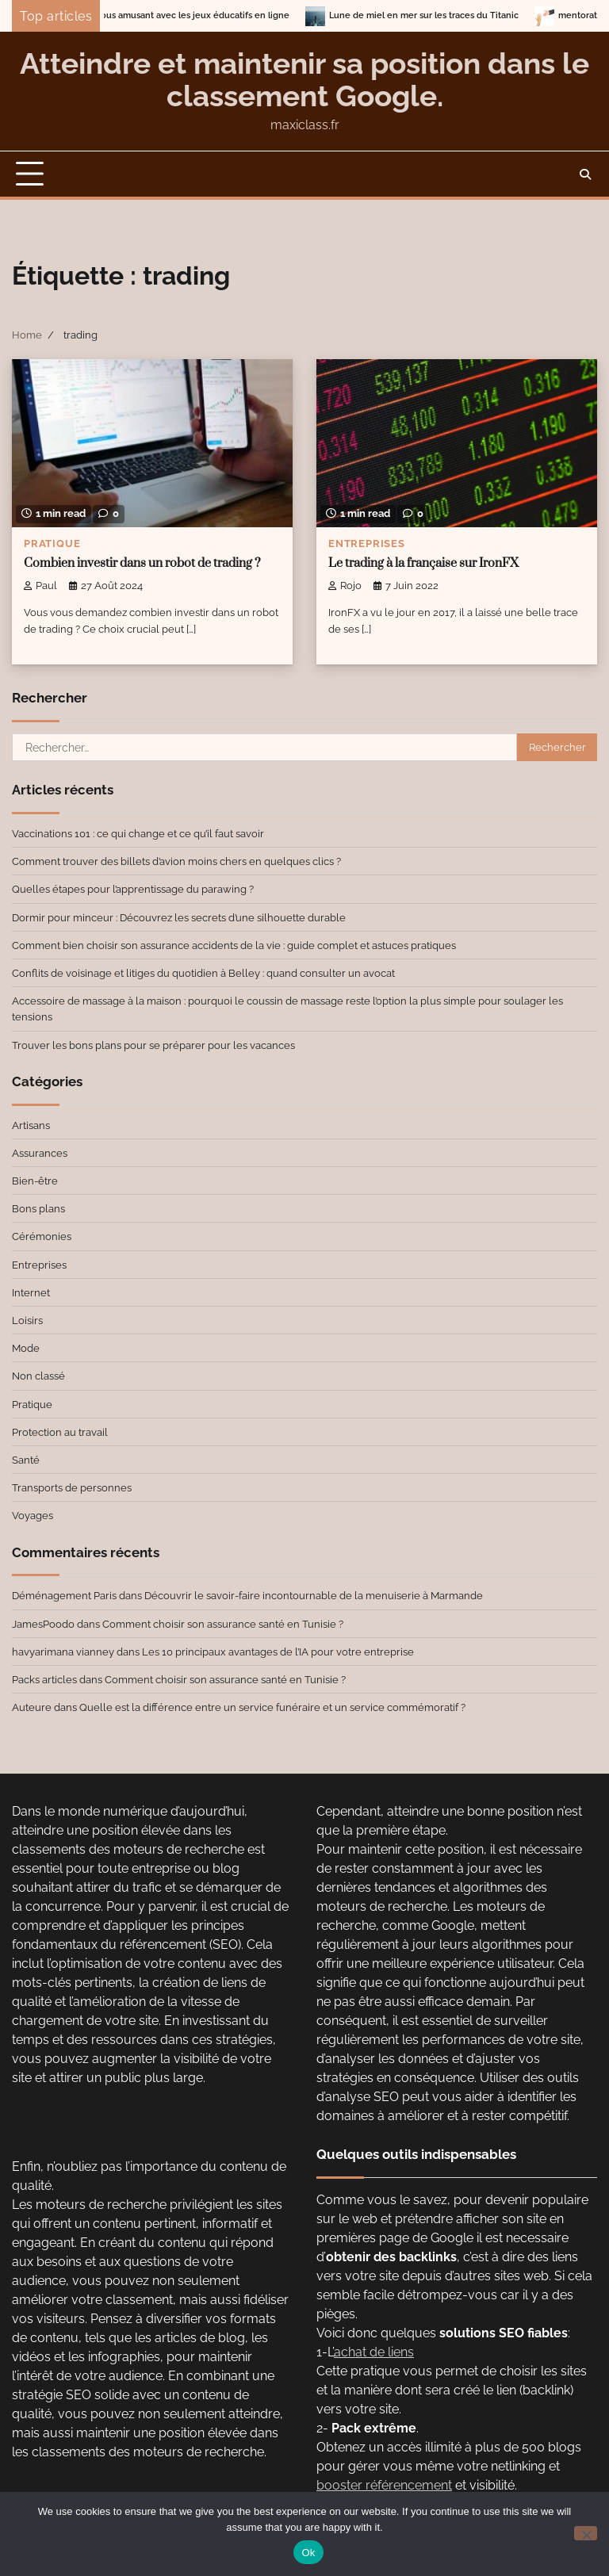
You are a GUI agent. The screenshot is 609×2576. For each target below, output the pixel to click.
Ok (308, 2553)
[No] (585, 2533)
